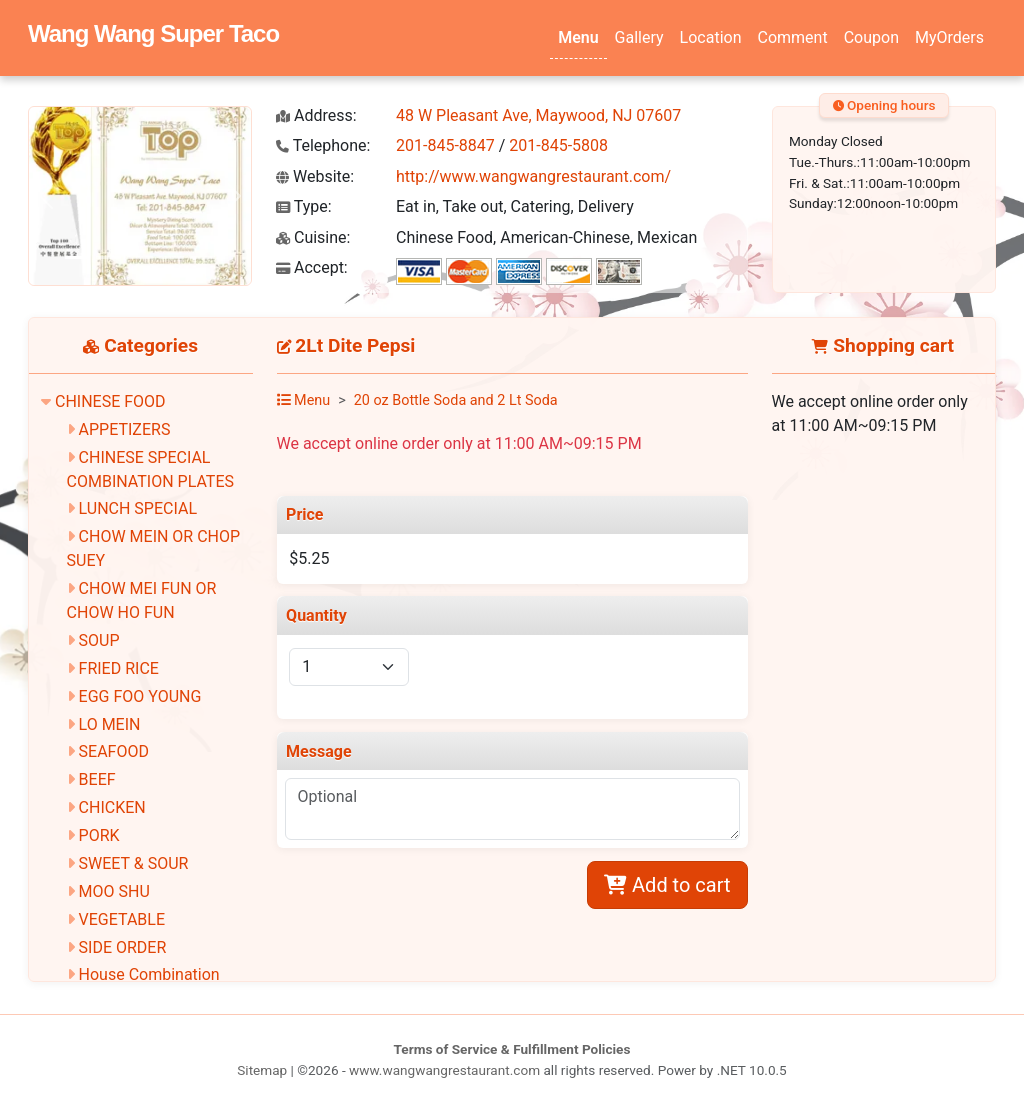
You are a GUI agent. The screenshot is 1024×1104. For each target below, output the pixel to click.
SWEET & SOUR (134, 863)
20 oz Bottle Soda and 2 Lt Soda (456, 400)
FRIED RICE (119, 668)
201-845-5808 (558, 145)
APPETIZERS (125, 429)
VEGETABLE (122, 919)
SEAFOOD (114, 751)
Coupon (871, 37)
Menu (578, 37)
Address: (316, 115)
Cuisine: (313, 237)
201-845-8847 (445, 145)
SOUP (99, 640)
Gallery (639, 37)
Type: (304, 206)
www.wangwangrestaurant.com (444, 1070)
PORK (99, 835)
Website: (315, 176)
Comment (793, 37)
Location (711, 37)
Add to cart (667, 885)
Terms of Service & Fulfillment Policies (512, 1049)
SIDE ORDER (123, 947)
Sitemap (262, 1070)
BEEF (97, 779)
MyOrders (949, 37)
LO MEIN (110, 724)
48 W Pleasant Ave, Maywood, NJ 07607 (538, 115)
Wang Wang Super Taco (153, 33)
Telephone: (323, 145)
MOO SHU (114, 891)
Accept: (312, 267)
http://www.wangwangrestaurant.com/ (533, 176)
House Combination (149, 974)
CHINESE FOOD (110, 401)
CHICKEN (112, 807)
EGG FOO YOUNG (140, 696)
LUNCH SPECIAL (138, 508)
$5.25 (309, 558)
